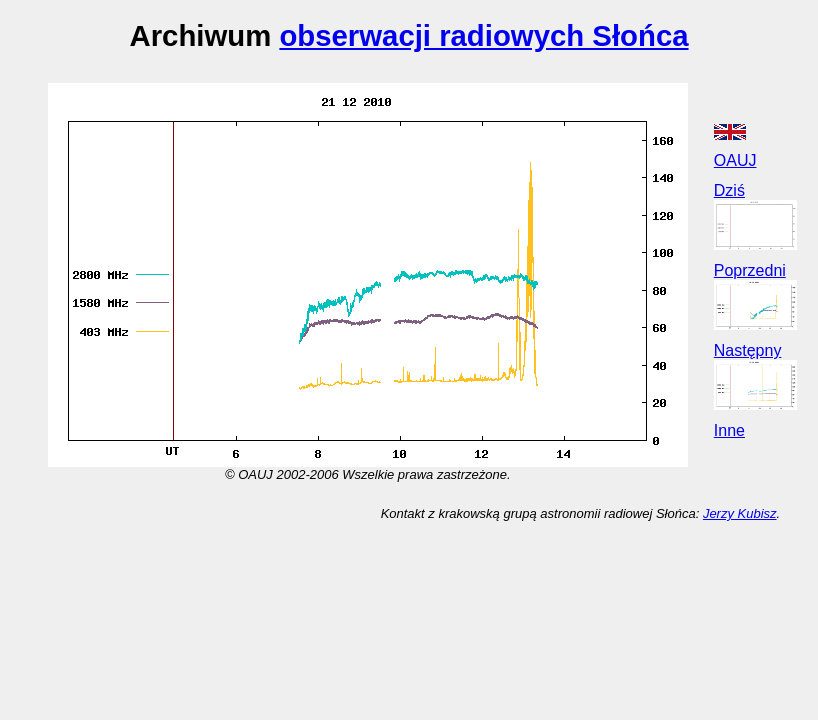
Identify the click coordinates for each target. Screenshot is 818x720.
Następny (748, 350)
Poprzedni (750, 270)
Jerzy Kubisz (740, 513)
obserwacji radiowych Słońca (483, 35)
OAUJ (735, 160)
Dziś (729, 190)
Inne (729, 430)
